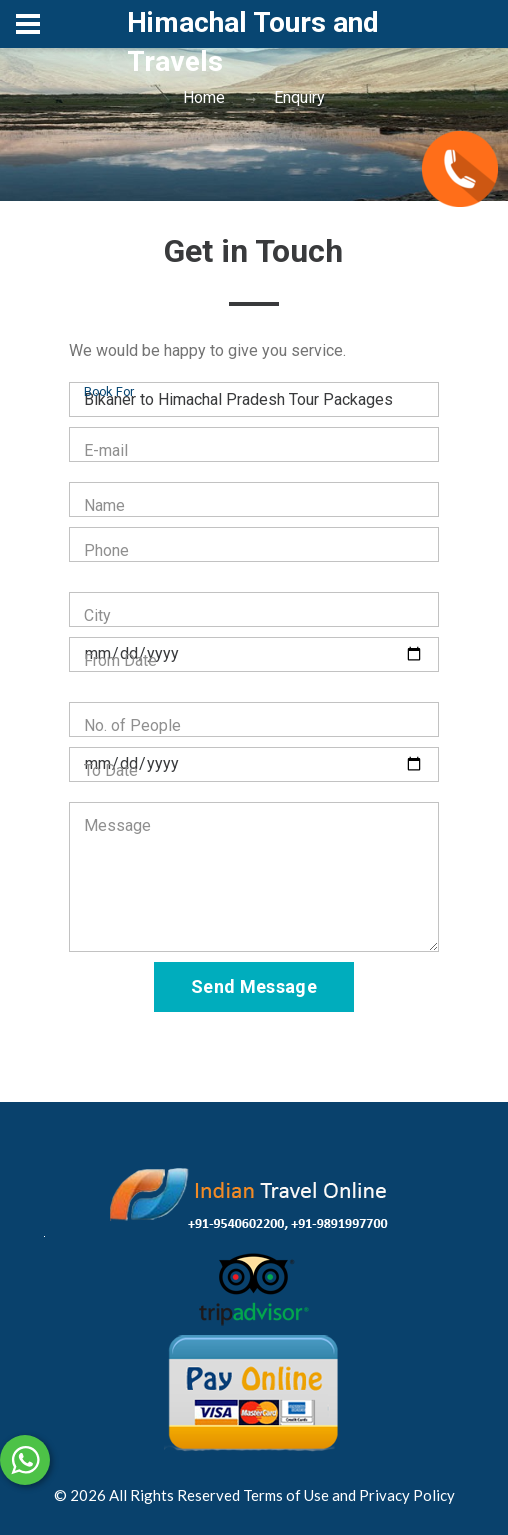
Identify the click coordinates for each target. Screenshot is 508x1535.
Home (204, 97)
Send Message (254, 986)
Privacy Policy (407, 1495)
